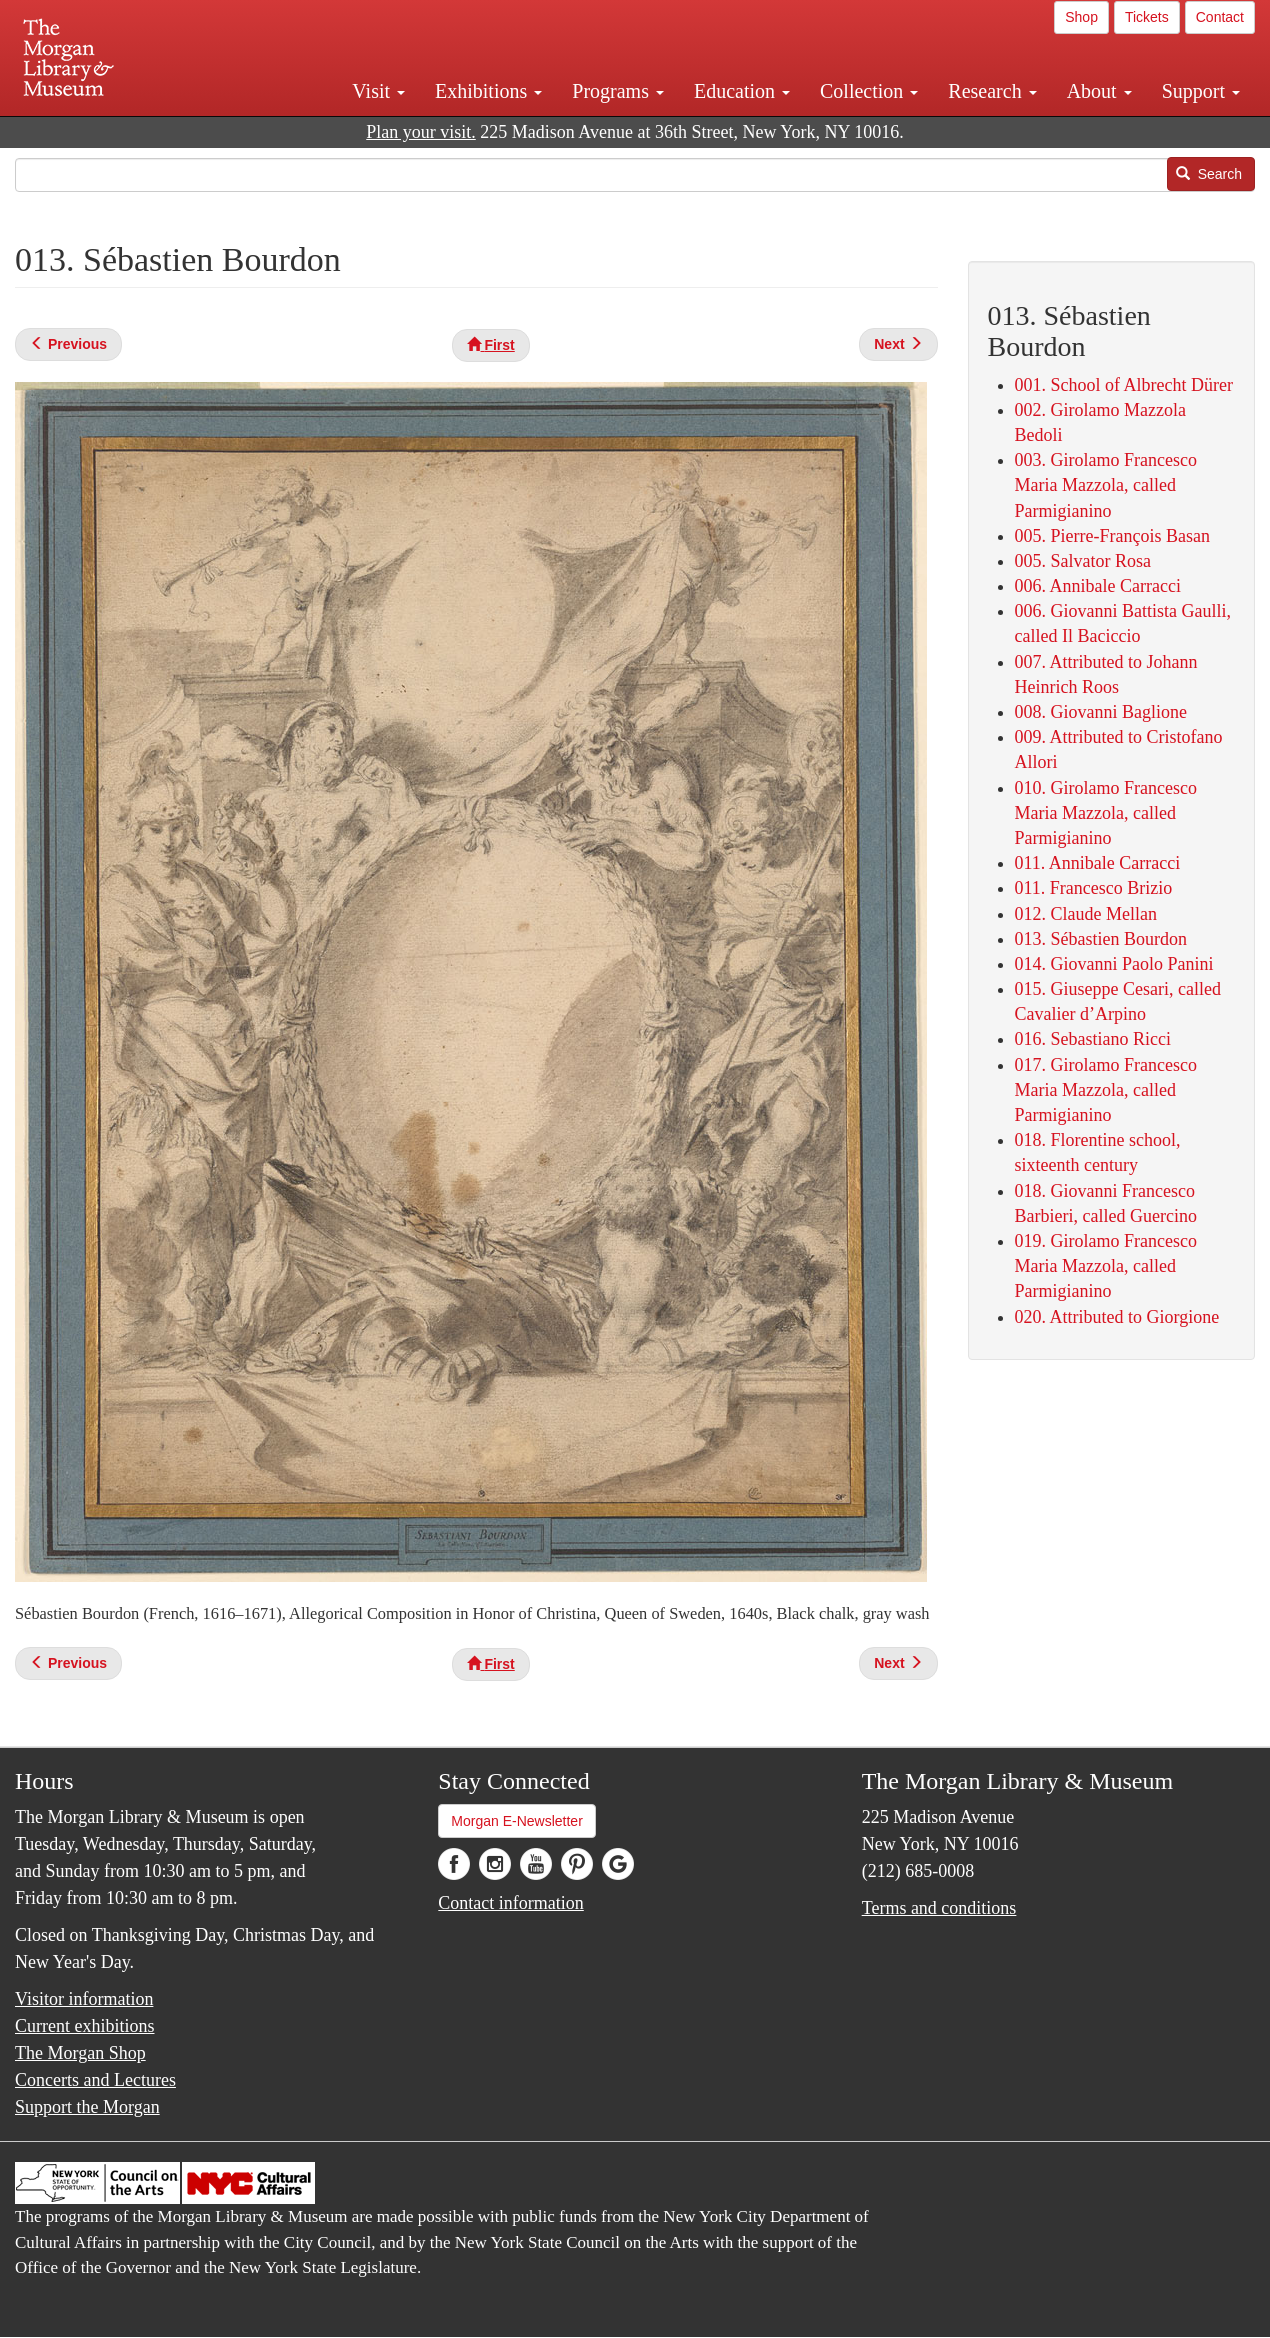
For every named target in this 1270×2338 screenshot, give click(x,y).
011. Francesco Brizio (1094, 888)
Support (1201, 91)
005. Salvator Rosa (1083, 561)
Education (742, 91)
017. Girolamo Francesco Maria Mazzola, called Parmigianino (1106, 1090)
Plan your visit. (421, 132)
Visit (378, 91)
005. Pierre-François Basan (1112, 536)
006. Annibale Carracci (1098, 586)
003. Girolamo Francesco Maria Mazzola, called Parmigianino (1106, 485)
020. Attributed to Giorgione (1117, 1317)
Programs (618, 91)
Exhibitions (488, 91)
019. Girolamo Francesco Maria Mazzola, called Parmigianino (1106, 1266)
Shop (1081, 17)
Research (992, 91)
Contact (1220, 17)
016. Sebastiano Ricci (1093, 1039)
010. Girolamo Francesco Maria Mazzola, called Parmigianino (1106, 813)
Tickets (1147, 17)
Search (1209, 174)
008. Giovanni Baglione (1101, 712)
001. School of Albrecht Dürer (1124, 385)
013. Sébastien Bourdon (1101, 939)
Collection (869, 91)
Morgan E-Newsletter (517, 1821)
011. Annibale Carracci (1098, 863)
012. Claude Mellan (1086, 914)
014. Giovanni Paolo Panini (1114, 964)
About (1099, 91)
